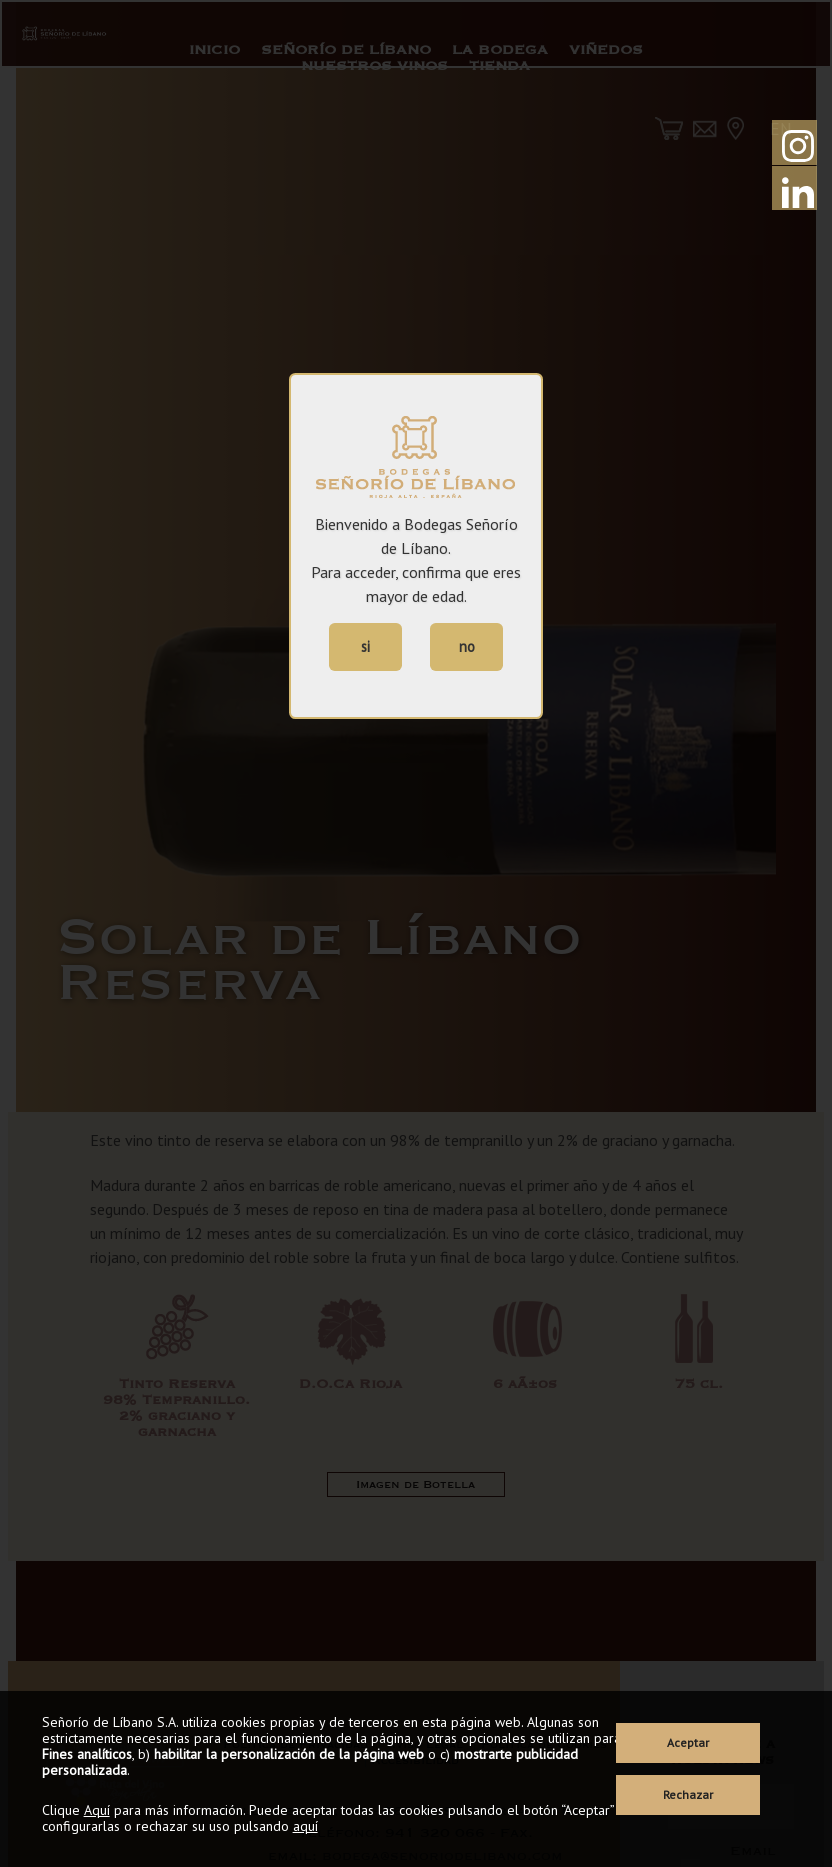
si (365, 646)
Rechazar (688, 1794)
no (467, 646)
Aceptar (688, 1742)
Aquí (97, 1810)
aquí (305, 1826)
